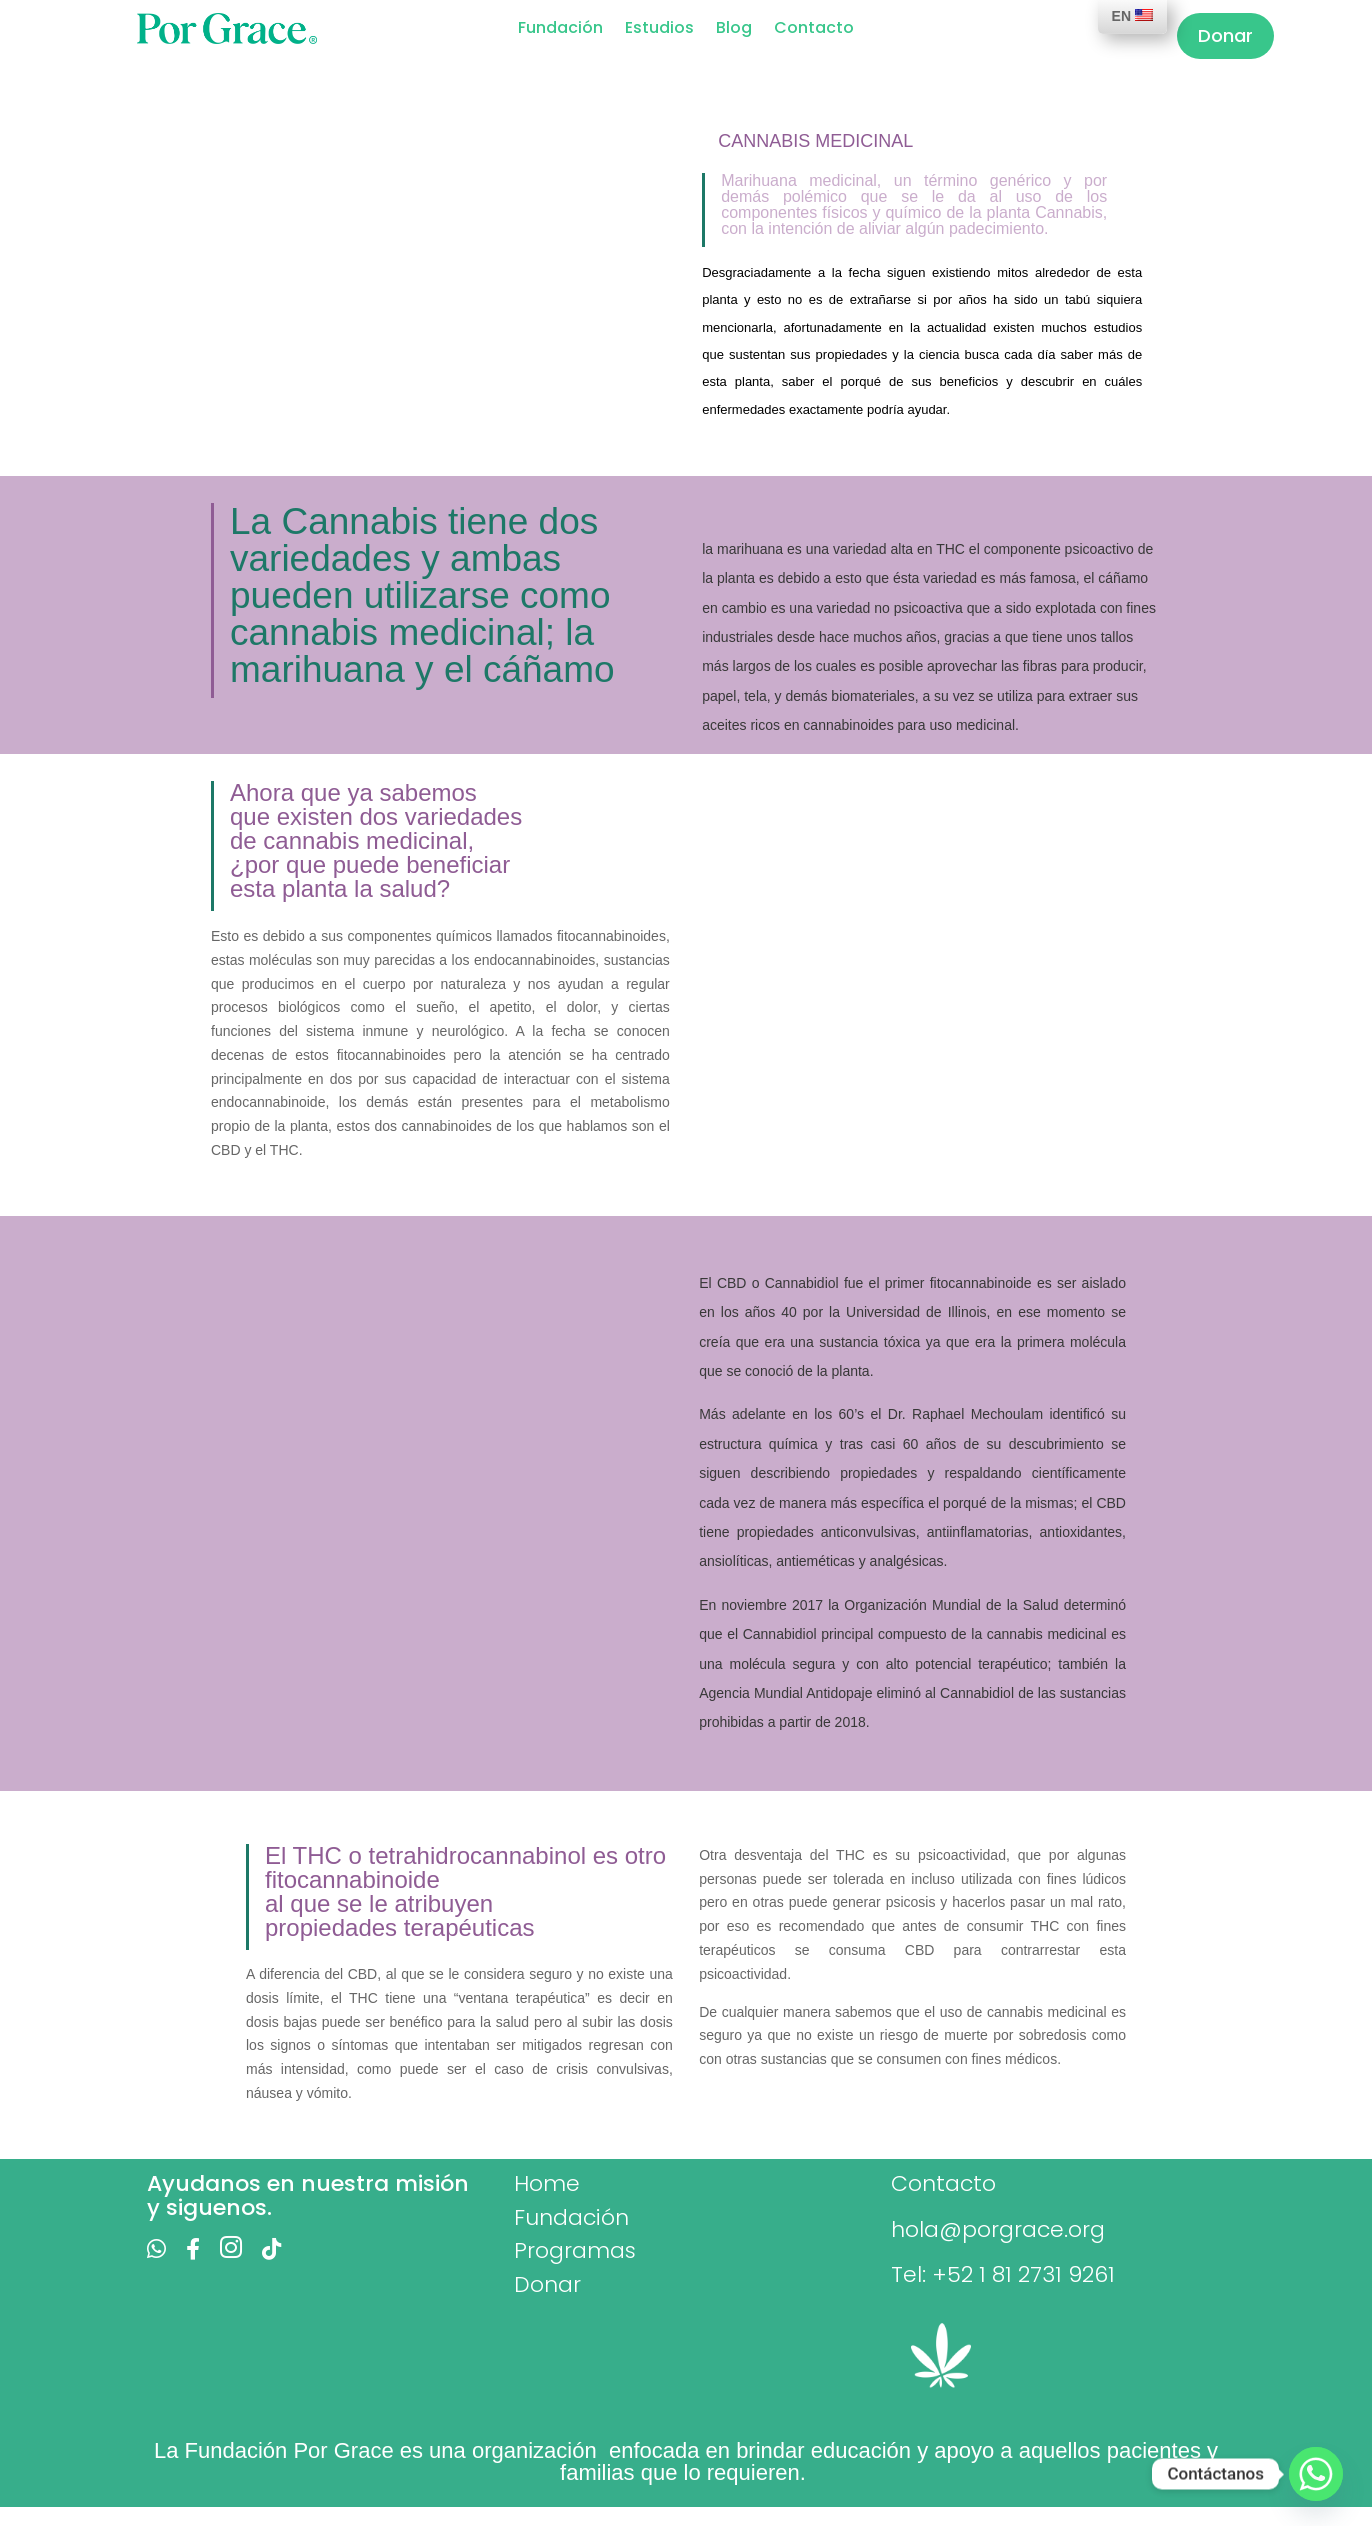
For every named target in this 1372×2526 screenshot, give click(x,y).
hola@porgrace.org (998, 2229)
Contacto (814, 30)
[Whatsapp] (1316, 2474)
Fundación (560, 30)
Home (547, 2183)
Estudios (659, 30)
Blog (734, 30)
